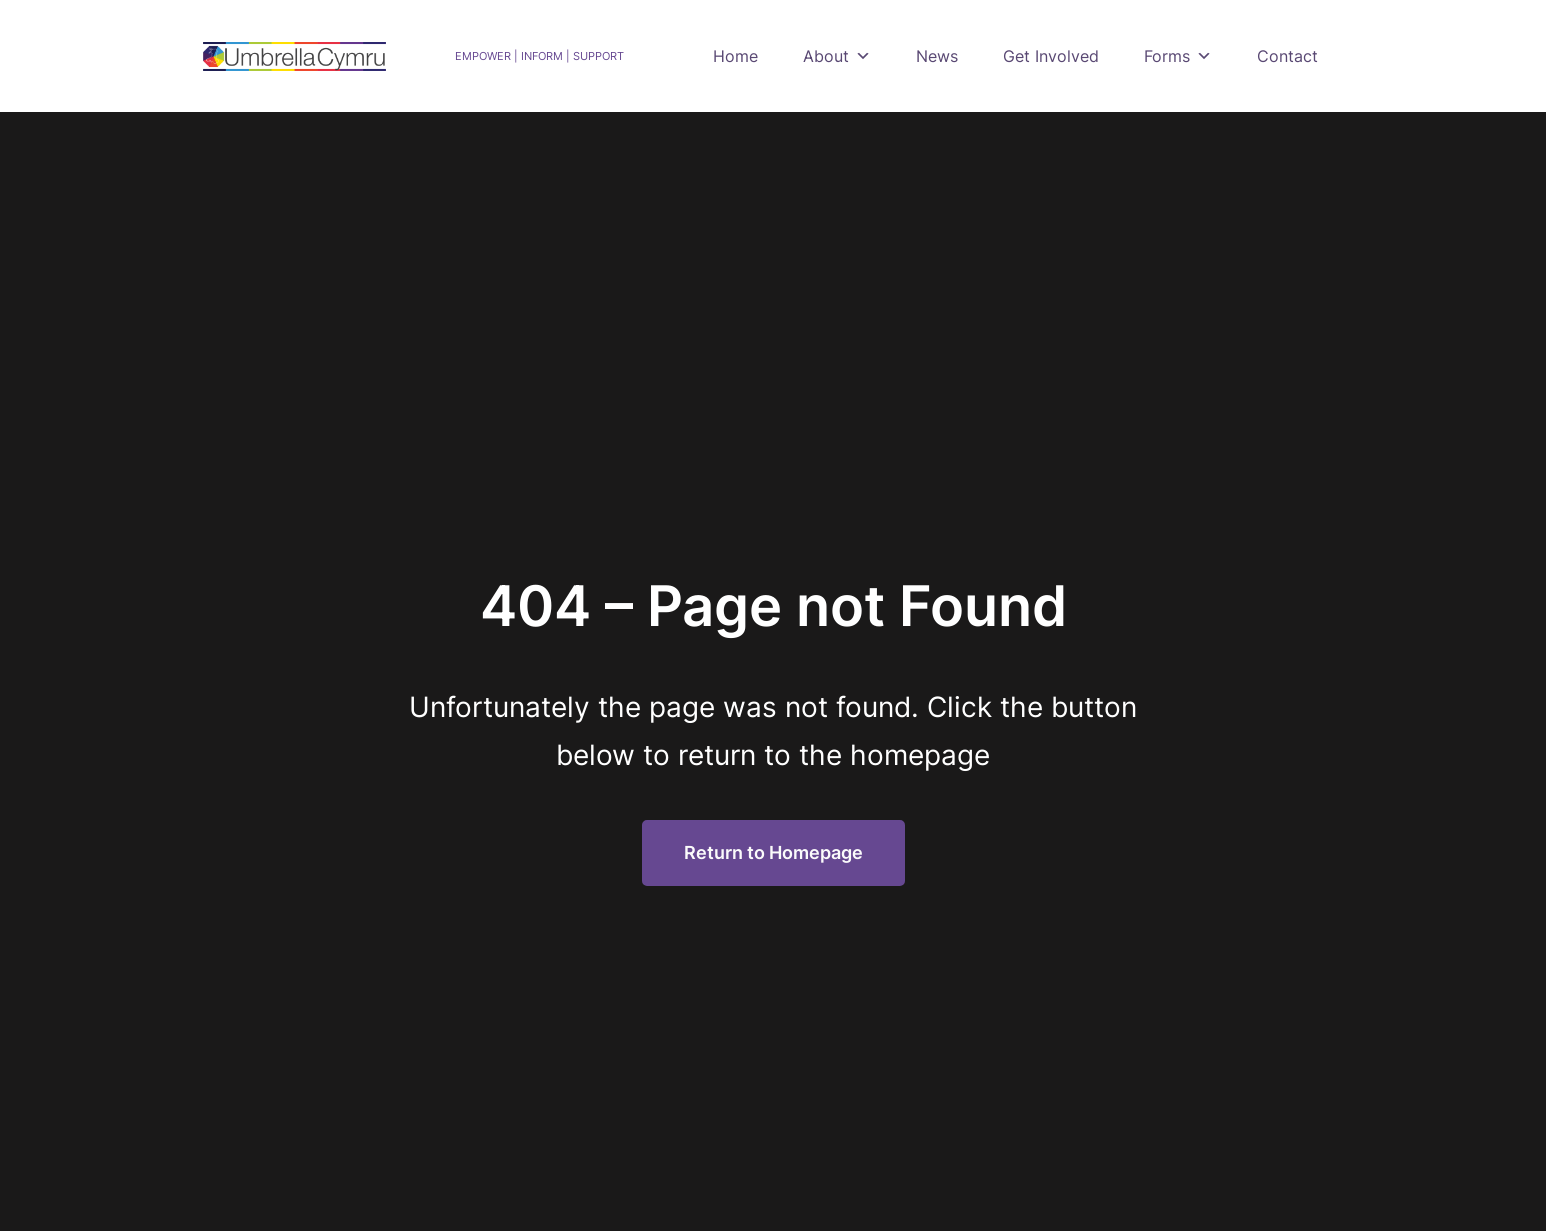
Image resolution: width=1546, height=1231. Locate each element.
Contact (1287, 56)
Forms (1178, 56)
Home (735, 56)
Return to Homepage (773, 852)
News (937, 56)
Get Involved (1051, 56)
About (837, 56)
